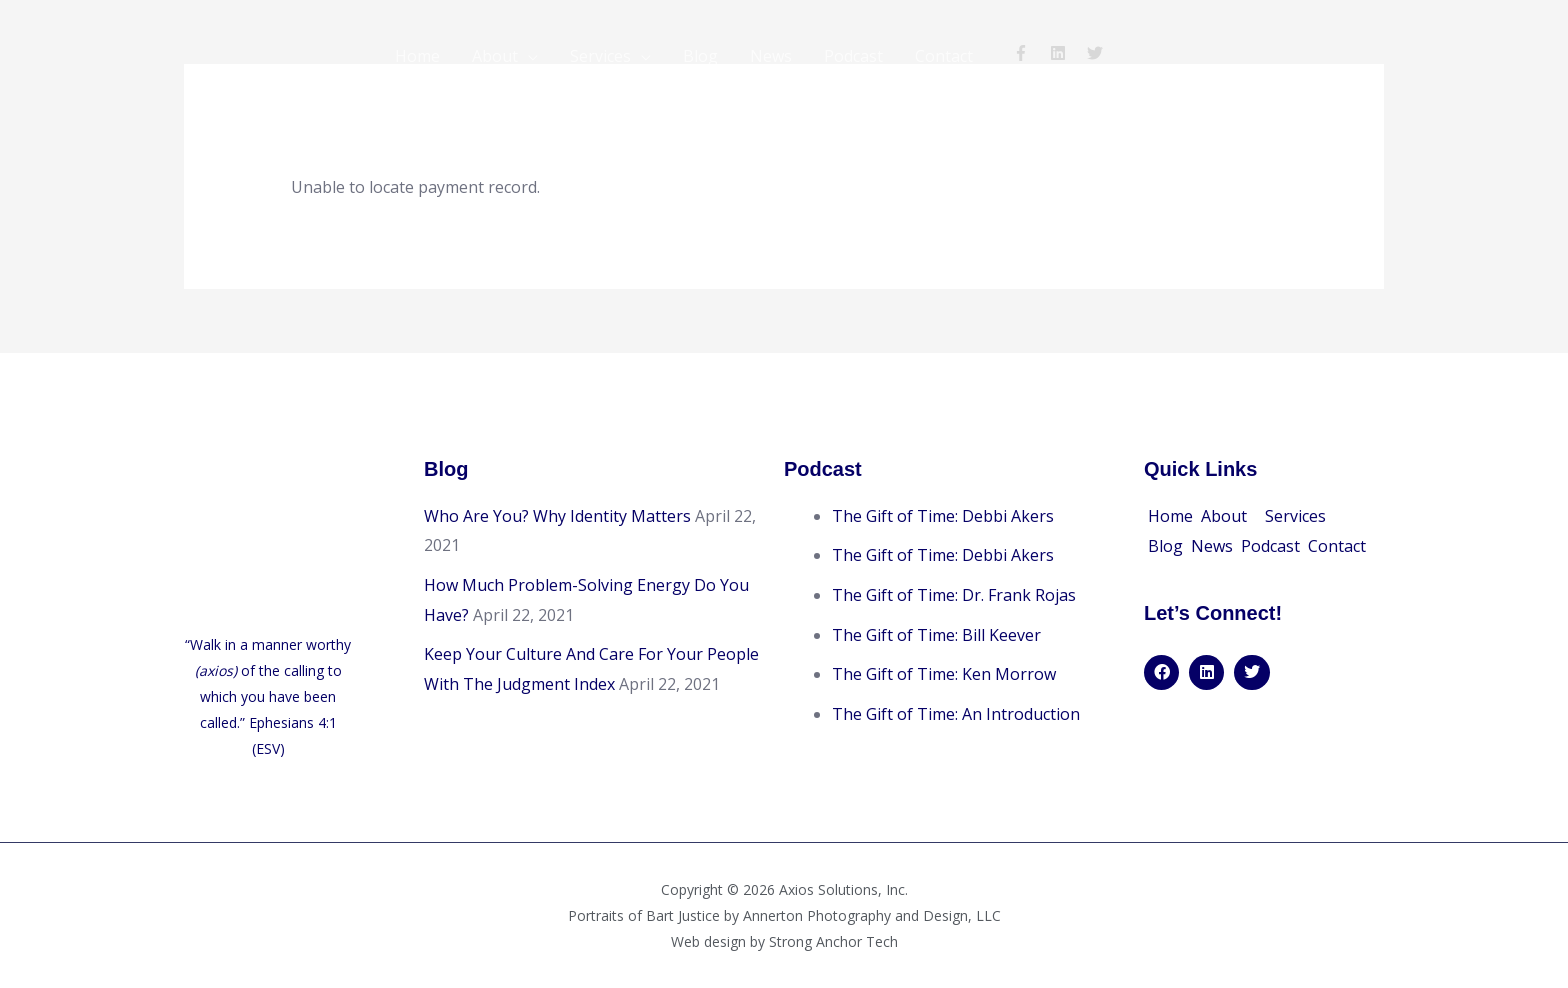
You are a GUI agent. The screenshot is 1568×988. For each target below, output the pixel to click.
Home (417, 56)
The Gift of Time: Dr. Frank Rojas (954, 594)
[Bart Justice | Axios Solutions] (274, 54)
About (495, 56)
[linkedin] (1066, 53)
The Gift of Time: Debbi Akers (943, 515)
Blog (700, 56)
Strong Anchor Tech (833, 941)
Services (600, 56)
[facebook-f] (1029, 53)
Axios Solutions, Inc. (843, 889)
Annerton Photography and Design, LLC (872, 915)
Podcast (853, 56)
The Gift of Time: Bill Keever (936, 634)
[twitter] (1097, 53)
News (771, 56)
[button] (1229, 516)
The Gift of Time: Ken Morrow (944, 673)
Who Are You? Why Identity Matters (557, 515)
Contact (944, 56)
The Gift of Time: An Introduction (956, 713)
